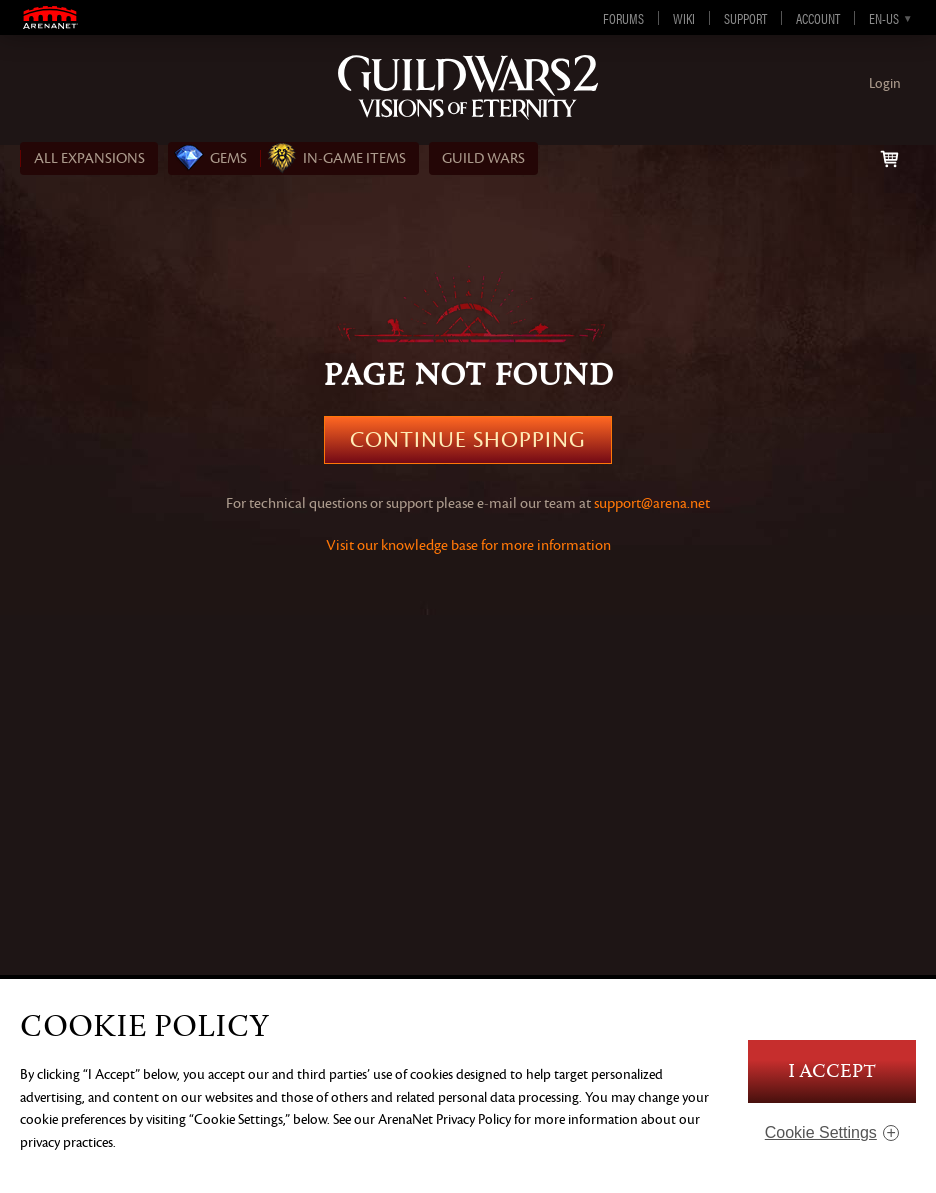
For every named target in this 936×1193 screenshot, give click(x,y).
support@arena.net (652, 503)
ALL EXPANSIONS (89, 158)
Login (885, 83)
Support (745, 18)
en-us (884, 18)
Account (818, 18)
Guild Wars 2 (468, 87)
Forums (623, 18)
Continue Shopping (468, 440)
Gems (228, 158)
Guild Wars (483, 158)
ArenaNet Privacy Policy (444, 1119)
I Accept (832, 1071)
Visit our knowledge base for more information (468, 545)
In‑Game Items (354, 158)
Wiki (684, 18)
